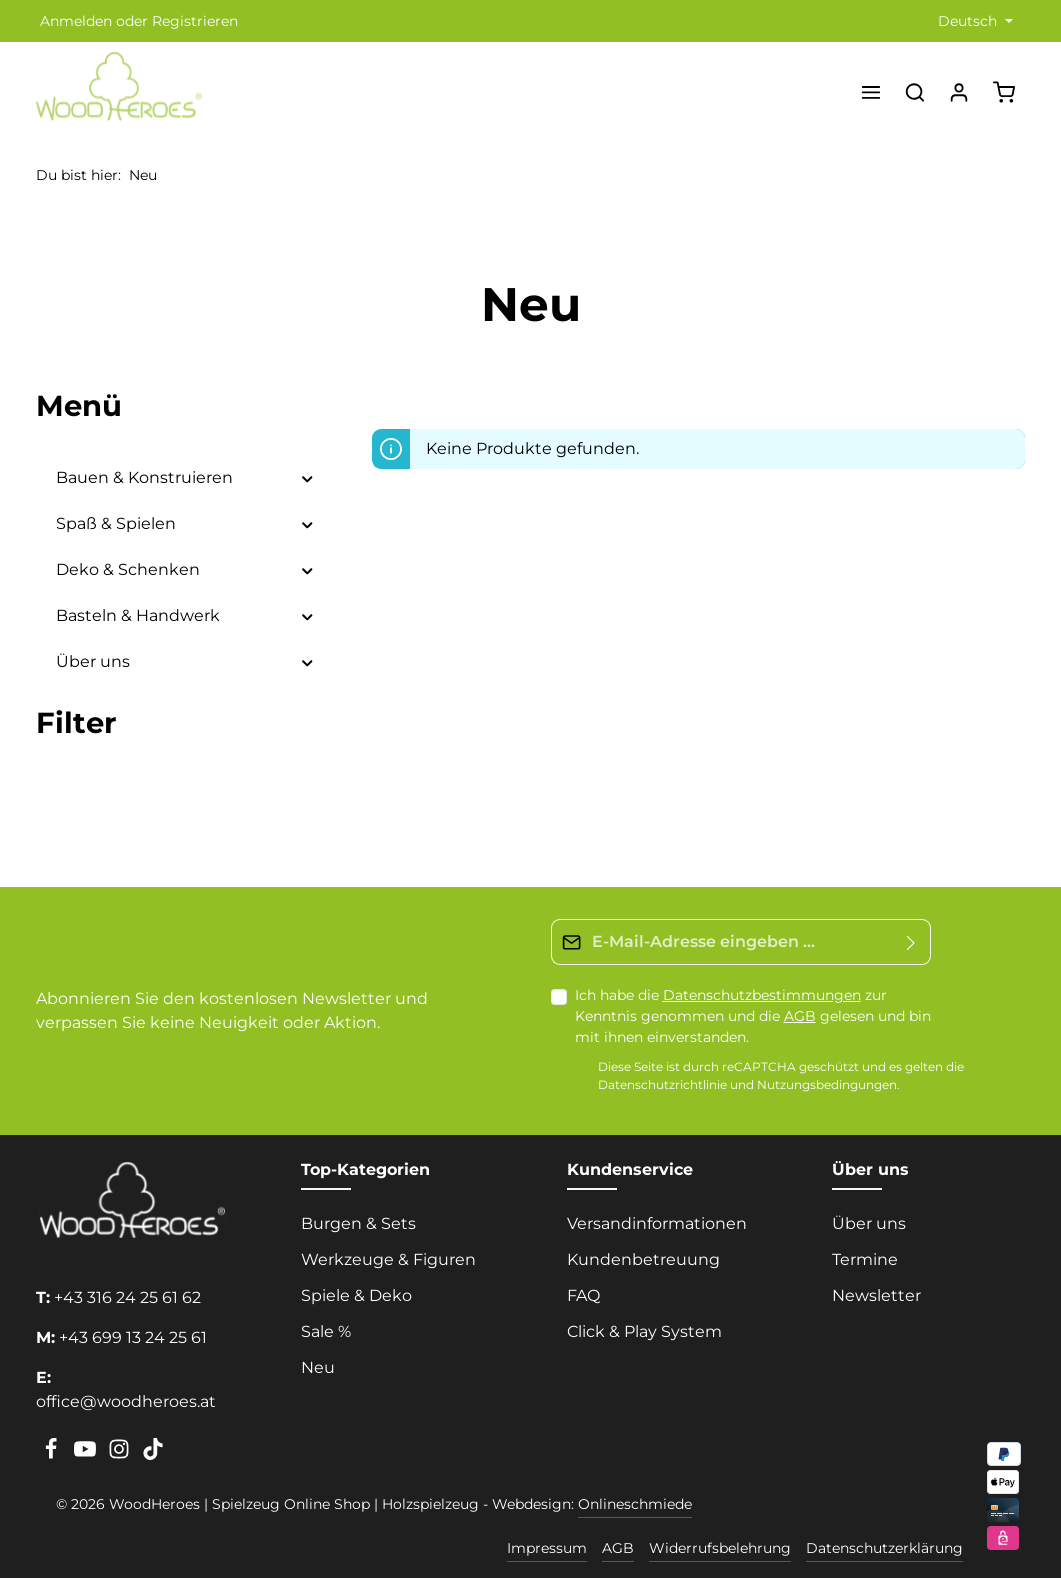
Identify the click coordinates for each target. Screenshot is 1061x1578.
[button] (307, 478)
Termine (865, 1259)
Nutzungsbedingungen (827, 1084)
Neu (318, 1367)
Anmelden (76, 21)
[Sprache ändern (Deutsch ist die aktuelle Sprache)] (973, 21)
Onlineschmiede (635, 1504)
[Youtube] (87, 1455)
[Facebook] (53, 1455)
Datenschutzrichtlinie (662, 1084)
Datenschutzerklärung (884, 1548)
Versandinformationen (657, 1223)
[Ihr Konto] (959, 92)
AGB (800, 1016)
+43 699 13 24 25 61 (133, 1337)
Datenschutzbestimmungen (762, 995)
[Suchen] (915, 92)
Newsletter (876, 1295)
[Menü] (871, 92)
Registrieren (195, 21)
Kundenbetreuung (643, 1259)
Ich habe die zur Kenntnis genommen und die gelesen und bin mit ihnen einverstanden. (753, 1016)
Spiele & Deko (356, 1295)
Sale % (326, 1331)
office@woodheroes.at (126, 1401)
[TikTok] (153, 1455)
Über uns (869, 1223)
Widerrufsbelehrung (720, 1548)
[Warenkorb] (1004, 92)
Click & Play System (644, 1331)
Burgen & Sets (358, 1223)
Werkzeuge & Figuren (388, 1259)
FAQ (583, 1295)
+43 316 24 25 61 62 (127, 1297)
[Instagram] (121, 1455)
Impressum (547, 1548)
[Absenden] (911, 942)
